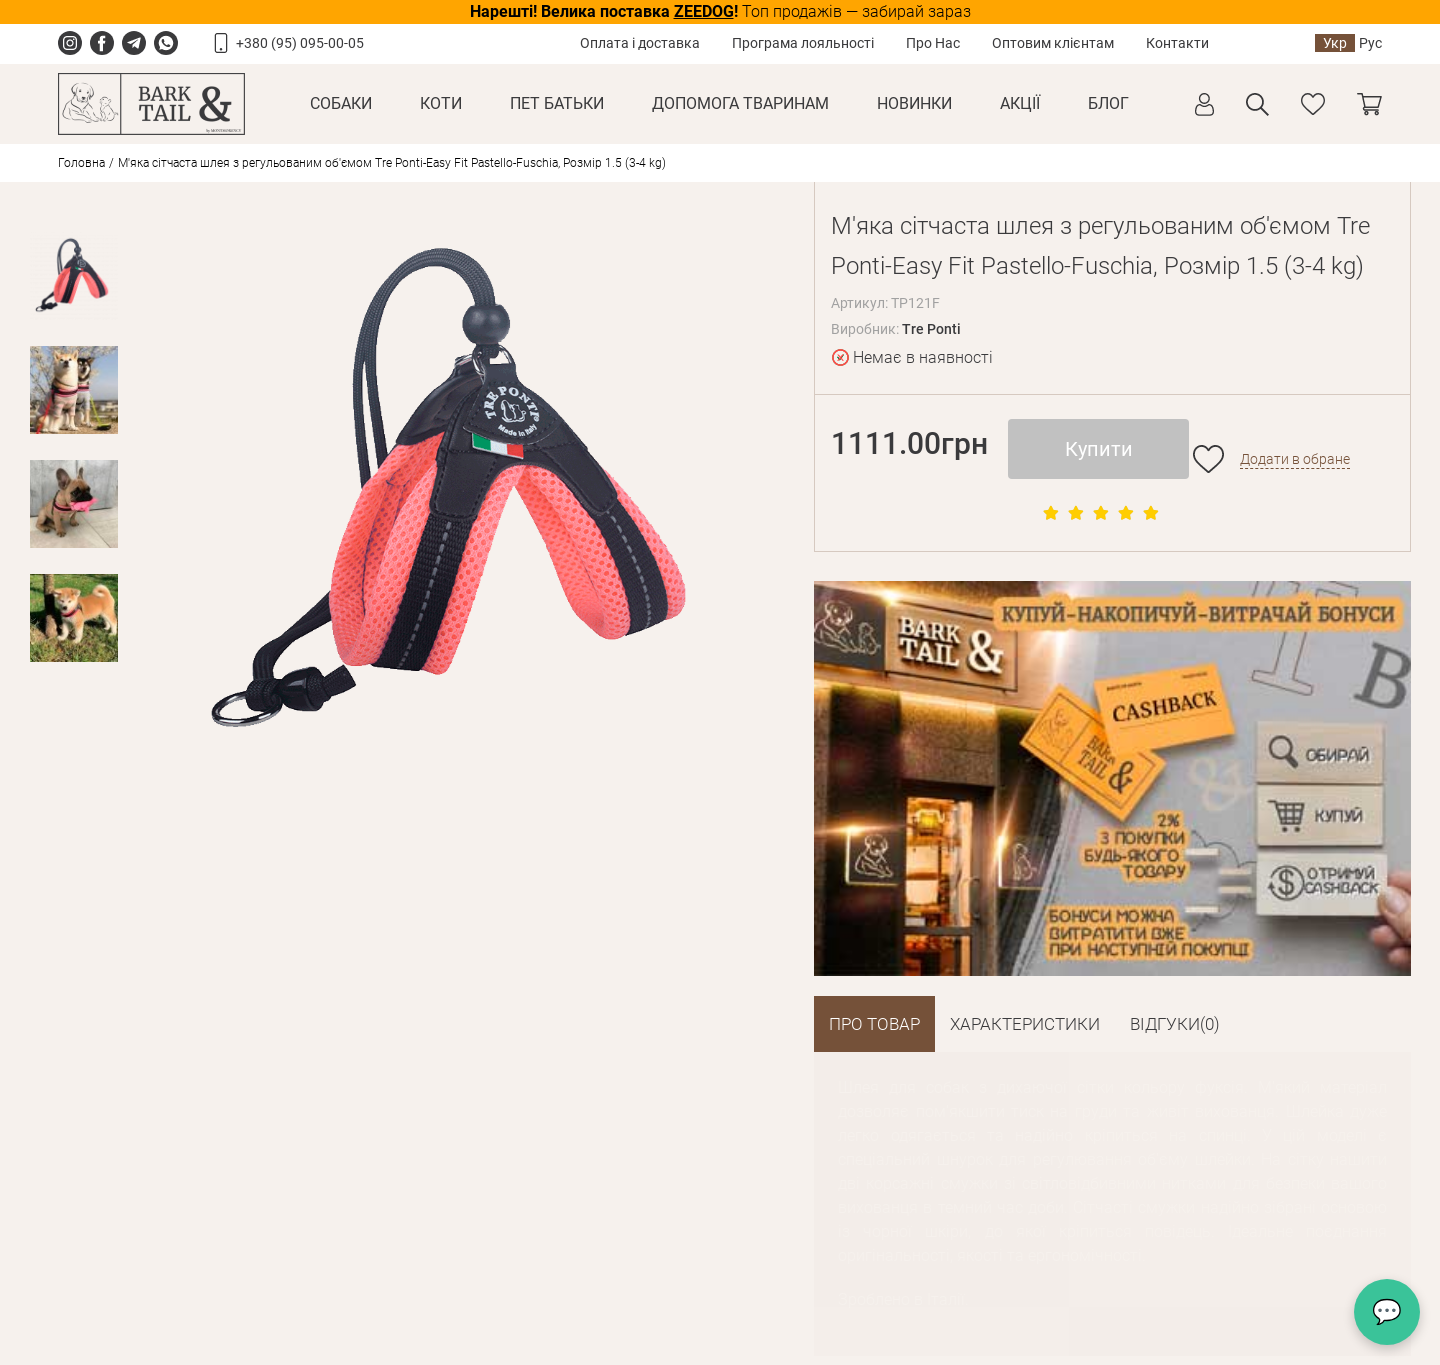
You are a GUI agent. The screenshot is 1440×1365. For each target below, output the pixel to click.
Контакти (1177, 43)
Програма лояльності (803, 43)
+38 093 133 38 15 (700, 1232)
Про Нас (933, 43)
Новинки (914, 103)
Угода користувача (329, 1280)
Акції (1020, 103)
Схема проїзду (686, 1296)
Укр (1335, 43)
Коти (441, 103)
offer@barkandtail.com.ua (722, 1264)
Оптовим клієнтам (1053, 43)
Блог (1108, 103)
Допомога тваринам (740, 103)
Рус (1370, 43)
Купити (1099, 449)
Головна (81, 163)
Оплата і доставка (640, 43)
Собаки (341, 103)
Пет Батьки (557, 103)
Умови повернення (331, 1192)
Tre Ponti (931, 329)
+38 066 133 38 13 (1043, 1232)
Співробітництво (516, 1192)
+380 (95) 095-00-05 (300, 43)
